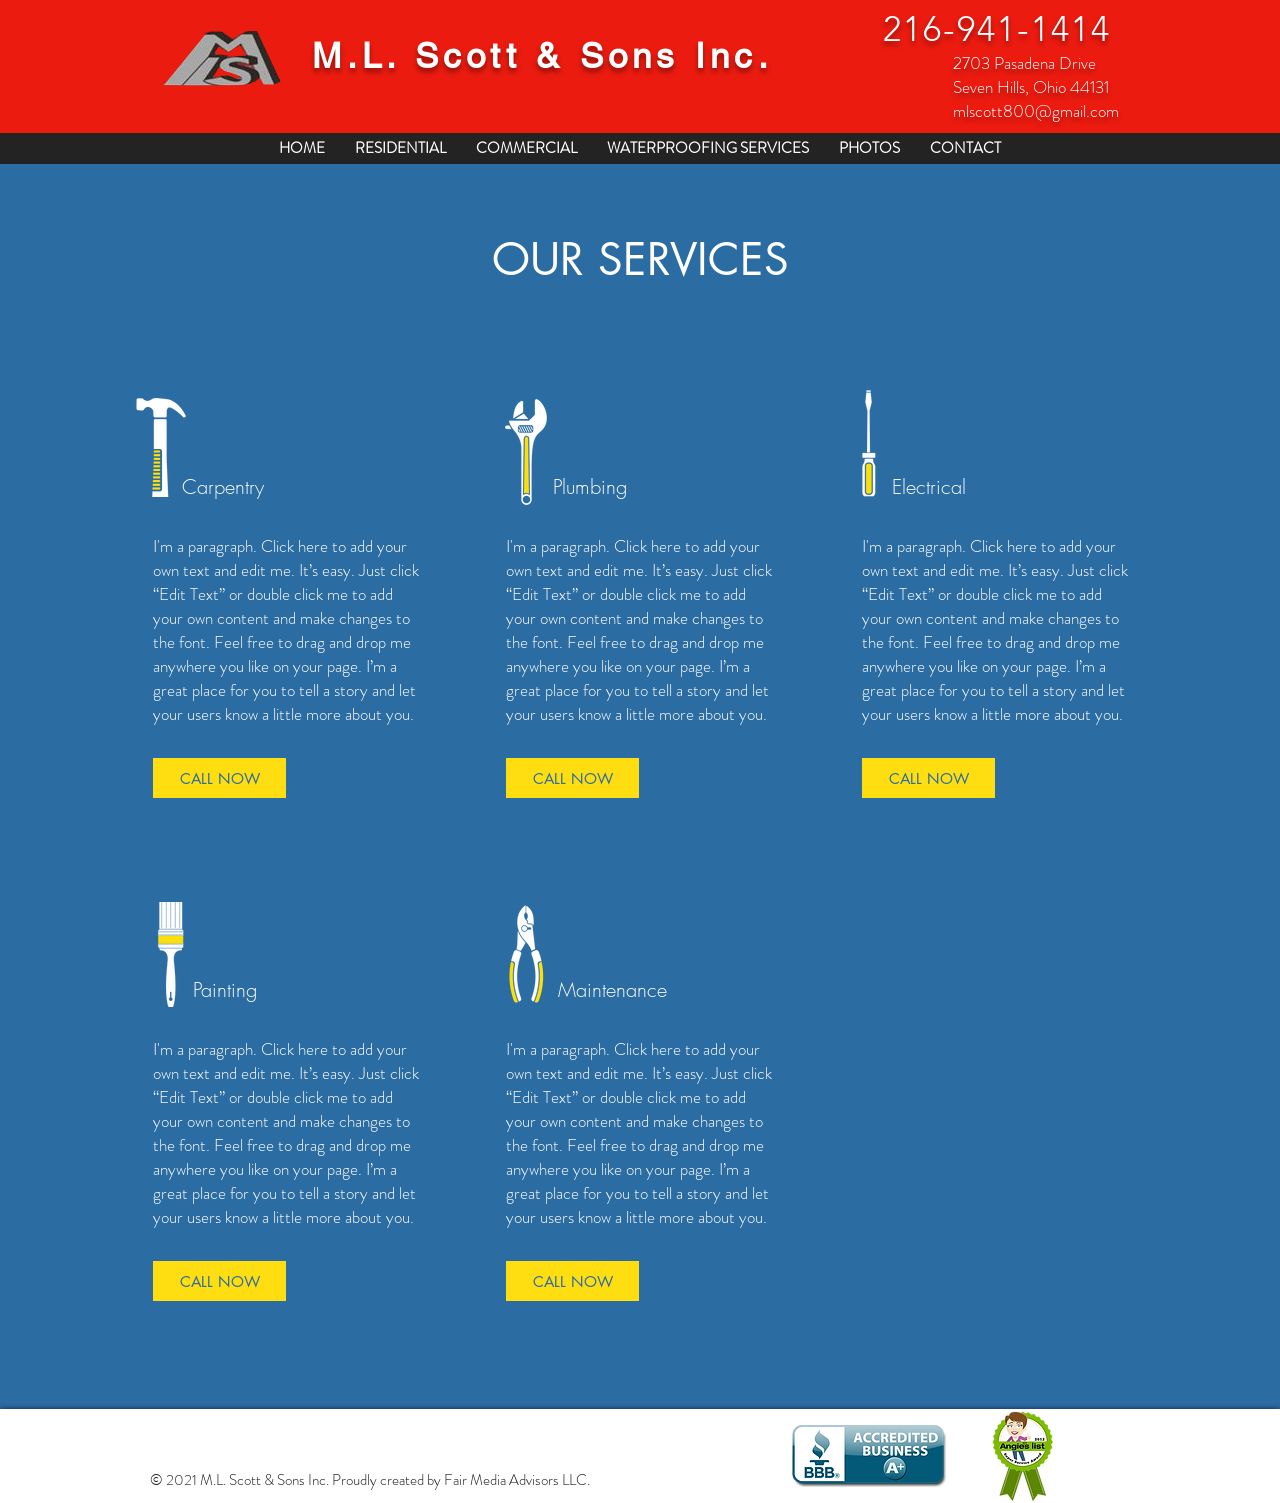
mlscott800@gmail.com (1036, 111)
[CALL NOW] (219, 778)
